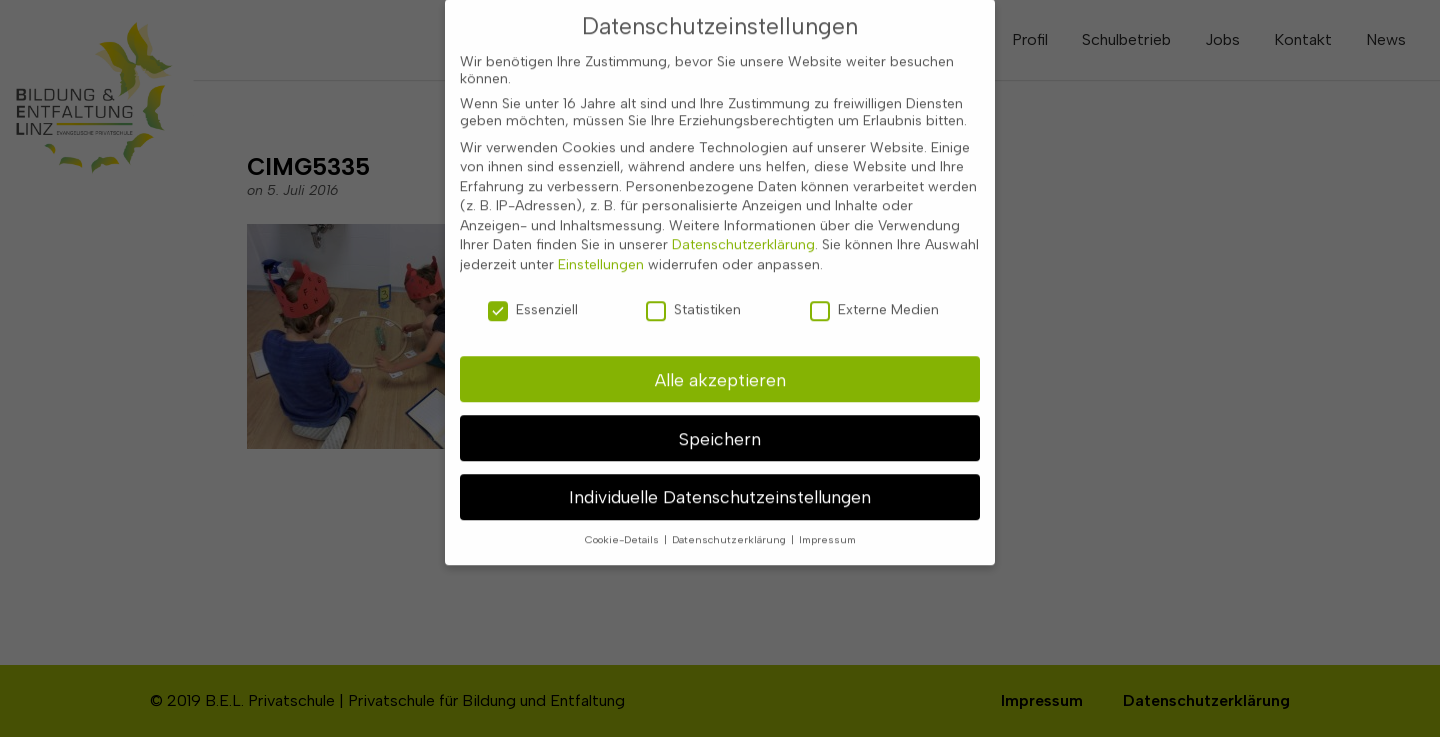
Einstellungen (601, 249)
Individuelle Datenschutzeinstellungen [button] (720, 481)
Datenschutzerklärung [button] (730, 524)
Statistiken (693, 294)
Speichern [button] (720, 422)
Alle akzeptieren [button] (720, 363)
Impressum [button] (827, 524)
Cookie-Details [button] (623, 524)
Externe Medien (874, 294)
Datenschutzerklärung (743, 229)
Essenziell (533, 294)
